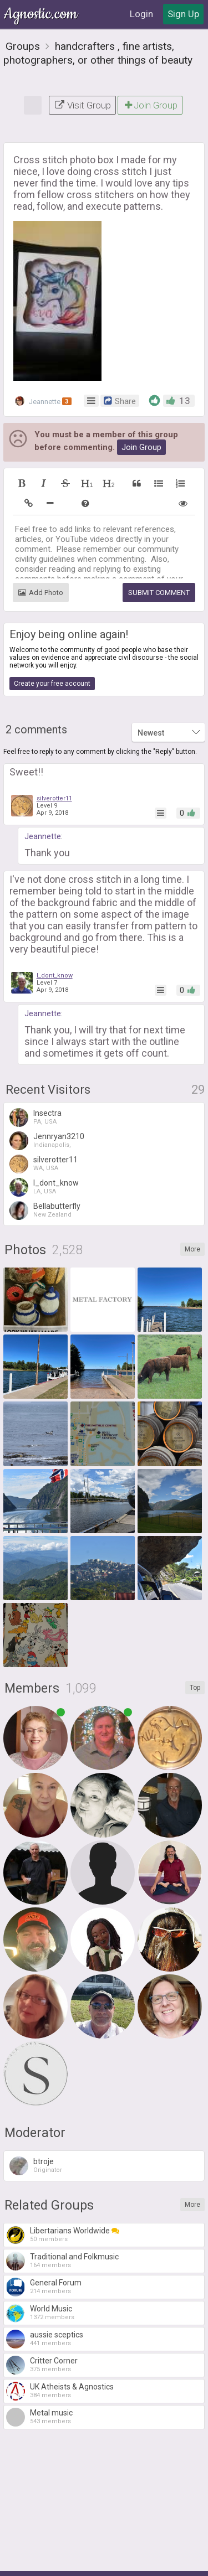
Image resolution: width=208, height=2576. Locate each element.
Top (195, 1688)
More (192, 1249)
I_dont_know (55, 975)
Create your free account (52, 683)
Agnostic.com (41, 14)
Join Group (150, 105)
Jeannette (43, 401)
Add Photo (40, 592)
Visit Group (82, 105)
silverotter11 (54, 798)
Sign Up (183, 13)
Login (141, 13)
